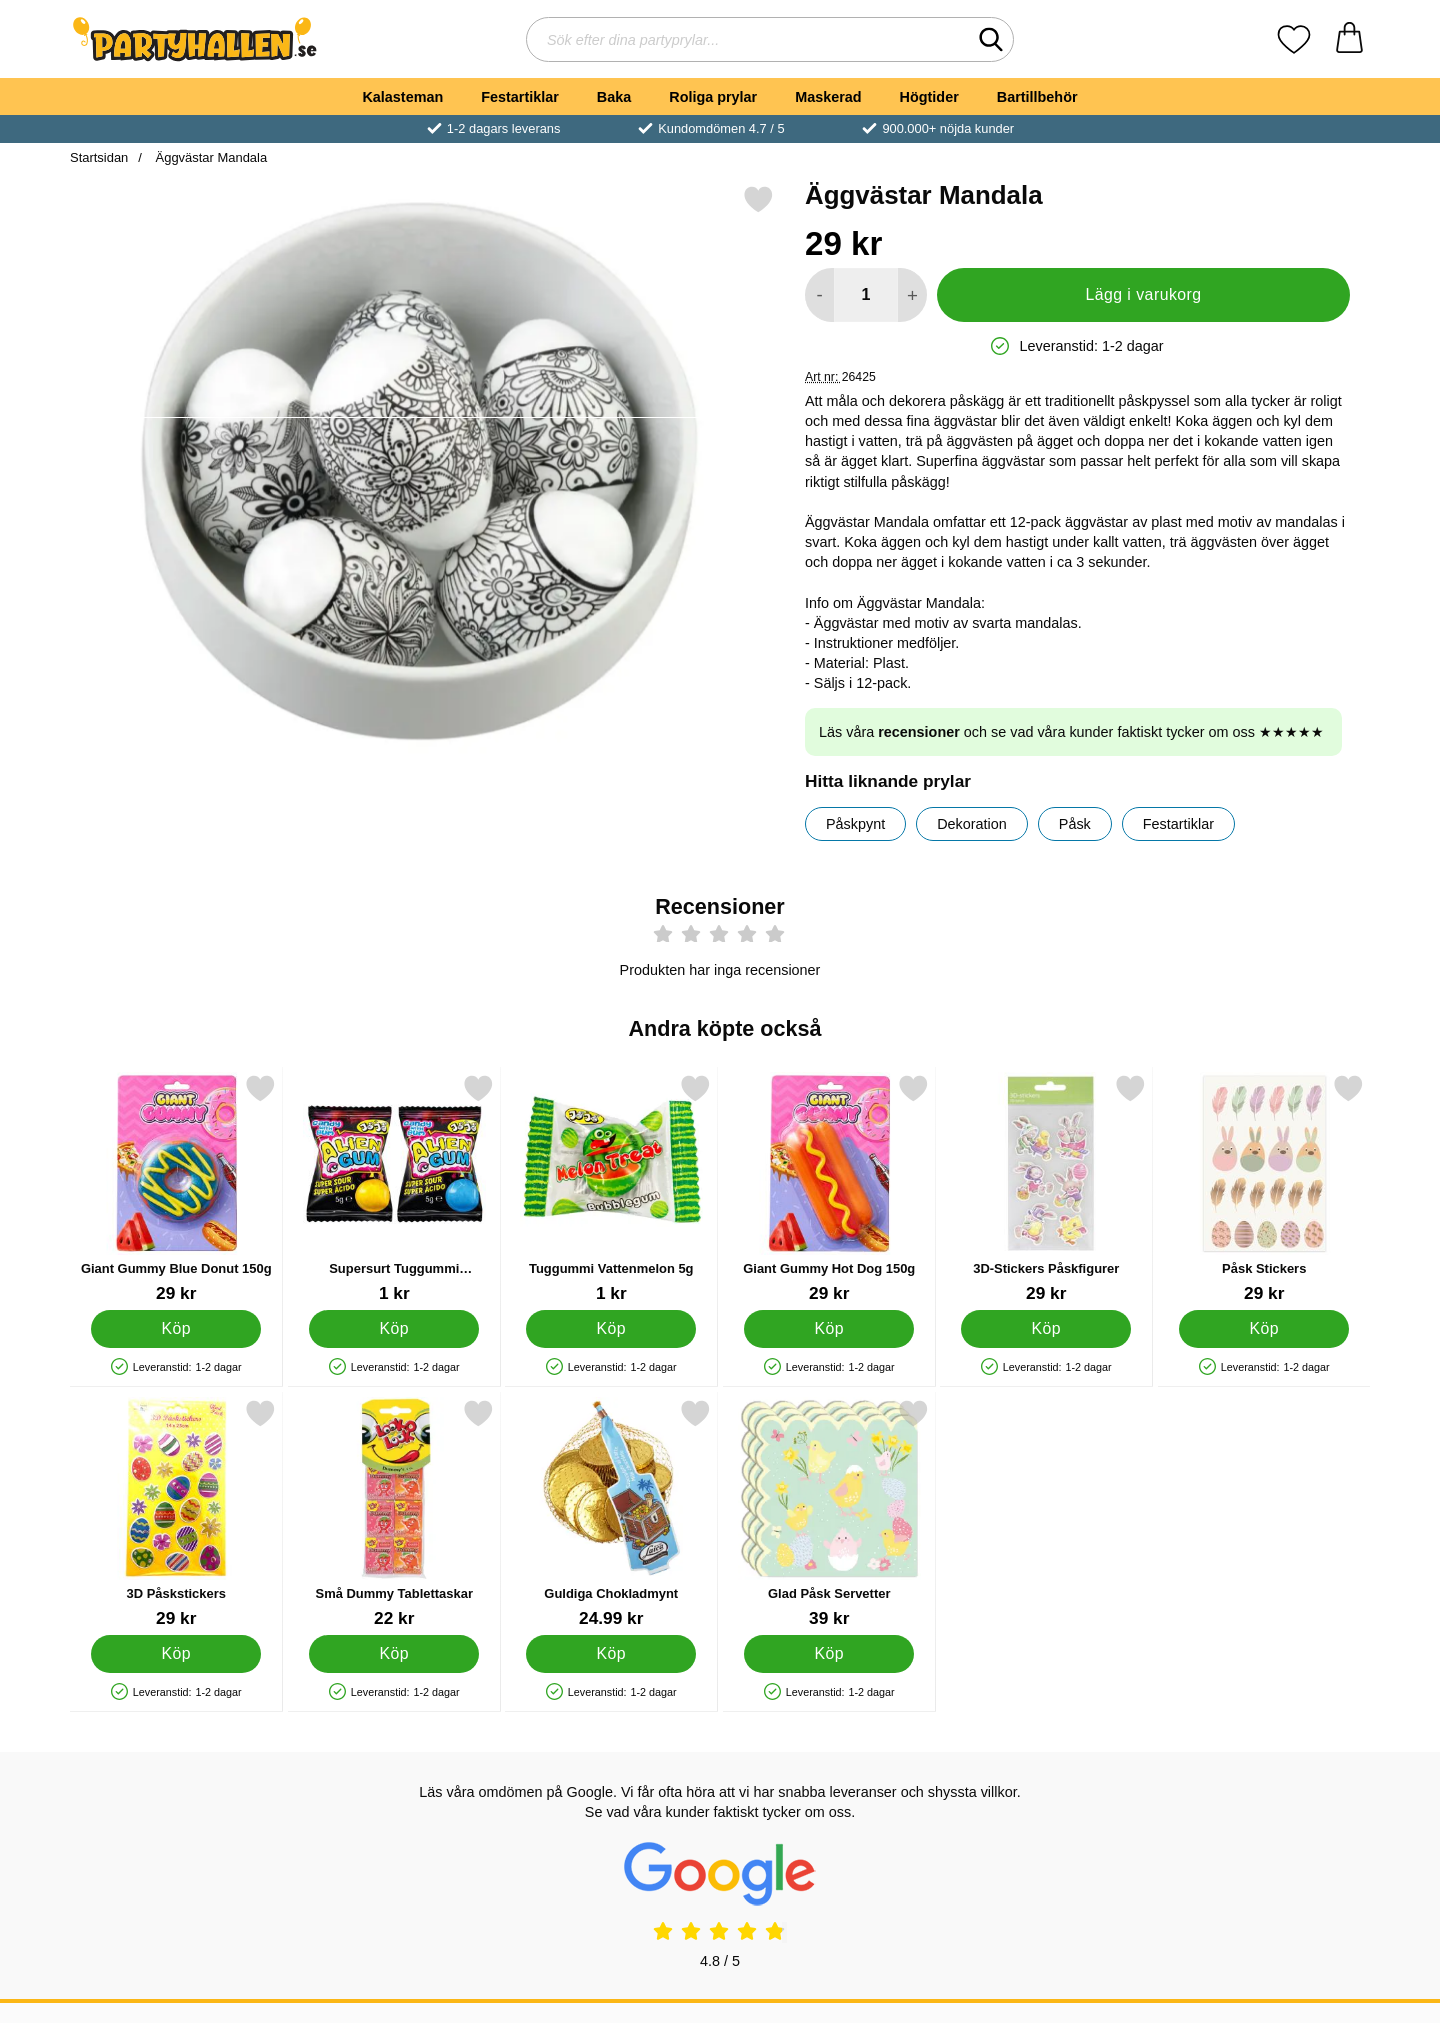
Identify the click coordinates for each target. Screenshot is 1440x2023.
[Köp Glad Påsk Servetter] (829, 1653)
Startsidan (99, 157)
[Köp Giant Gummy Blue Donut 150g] (176, 1328)
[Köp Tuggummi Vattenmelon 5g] (611, 1328)
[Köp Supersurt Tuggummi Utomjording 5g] (394, 1328)
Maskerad (828, 97)
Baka (614, 97)
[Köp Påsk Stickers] (1264, 1328)
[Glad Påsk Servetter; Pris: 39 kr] (829, 1513)
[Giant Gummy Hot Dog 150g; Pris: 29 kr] (829, 1188)
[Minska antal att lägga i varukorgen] (819, 295)
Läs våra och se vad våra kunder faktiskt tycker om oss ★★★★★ (1071, 732)
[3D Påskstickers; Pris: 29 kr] (176, 1513)
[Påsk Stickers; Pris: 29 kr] (1264, 1188)
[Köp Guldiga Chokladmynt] (611, 1653)
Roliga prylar (713, 97)
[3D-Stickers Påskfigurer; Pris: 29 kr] (1046, 1188)
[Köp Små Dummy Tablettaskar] (394, 1653)
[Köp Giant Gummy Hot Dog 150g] (829, 1328)
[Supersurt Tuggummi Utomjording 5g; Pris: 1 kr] (394, 1188)
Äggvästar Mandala (209, 157)
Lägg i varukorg (1143, 294)
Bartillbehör (1037, 97)
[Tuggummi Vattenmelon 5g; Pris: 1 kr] (611, 1188)
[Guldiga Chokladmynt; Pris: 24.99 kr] (611, 1513)
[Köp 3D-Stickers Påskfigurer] (1046, 1328)
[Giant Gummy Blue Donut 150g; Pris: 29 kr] (176, 1188)
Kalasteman (402, 97)
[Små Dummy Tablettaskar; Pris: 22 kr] (394, 1513)
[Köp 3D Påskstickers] (176, 1653)
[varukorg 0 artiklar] (1349, 39)
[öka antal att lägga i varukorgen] (912, 295)
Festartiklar (520, 97)
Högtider (929, 97)
